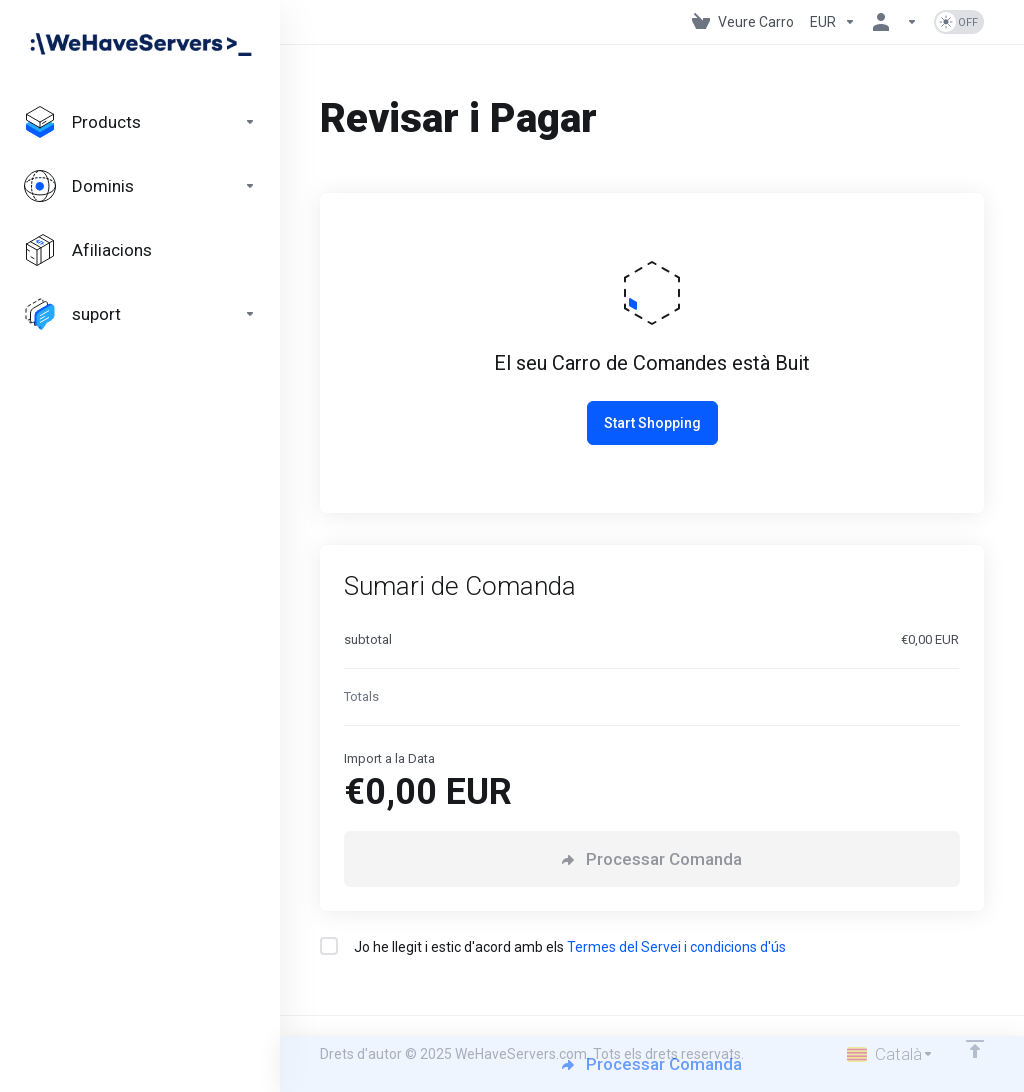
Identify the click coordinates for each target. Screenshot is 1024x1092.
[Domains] (140, 186)
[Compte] (895, 22)
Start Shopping (652, 423)
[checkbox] (329, 946)
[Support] (140, 314)
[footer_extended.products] (140, 122)
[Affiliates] (140, 250)
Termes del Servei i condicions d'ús (676, 947)
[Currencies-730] (833, 22)
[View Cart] (743, 22)
